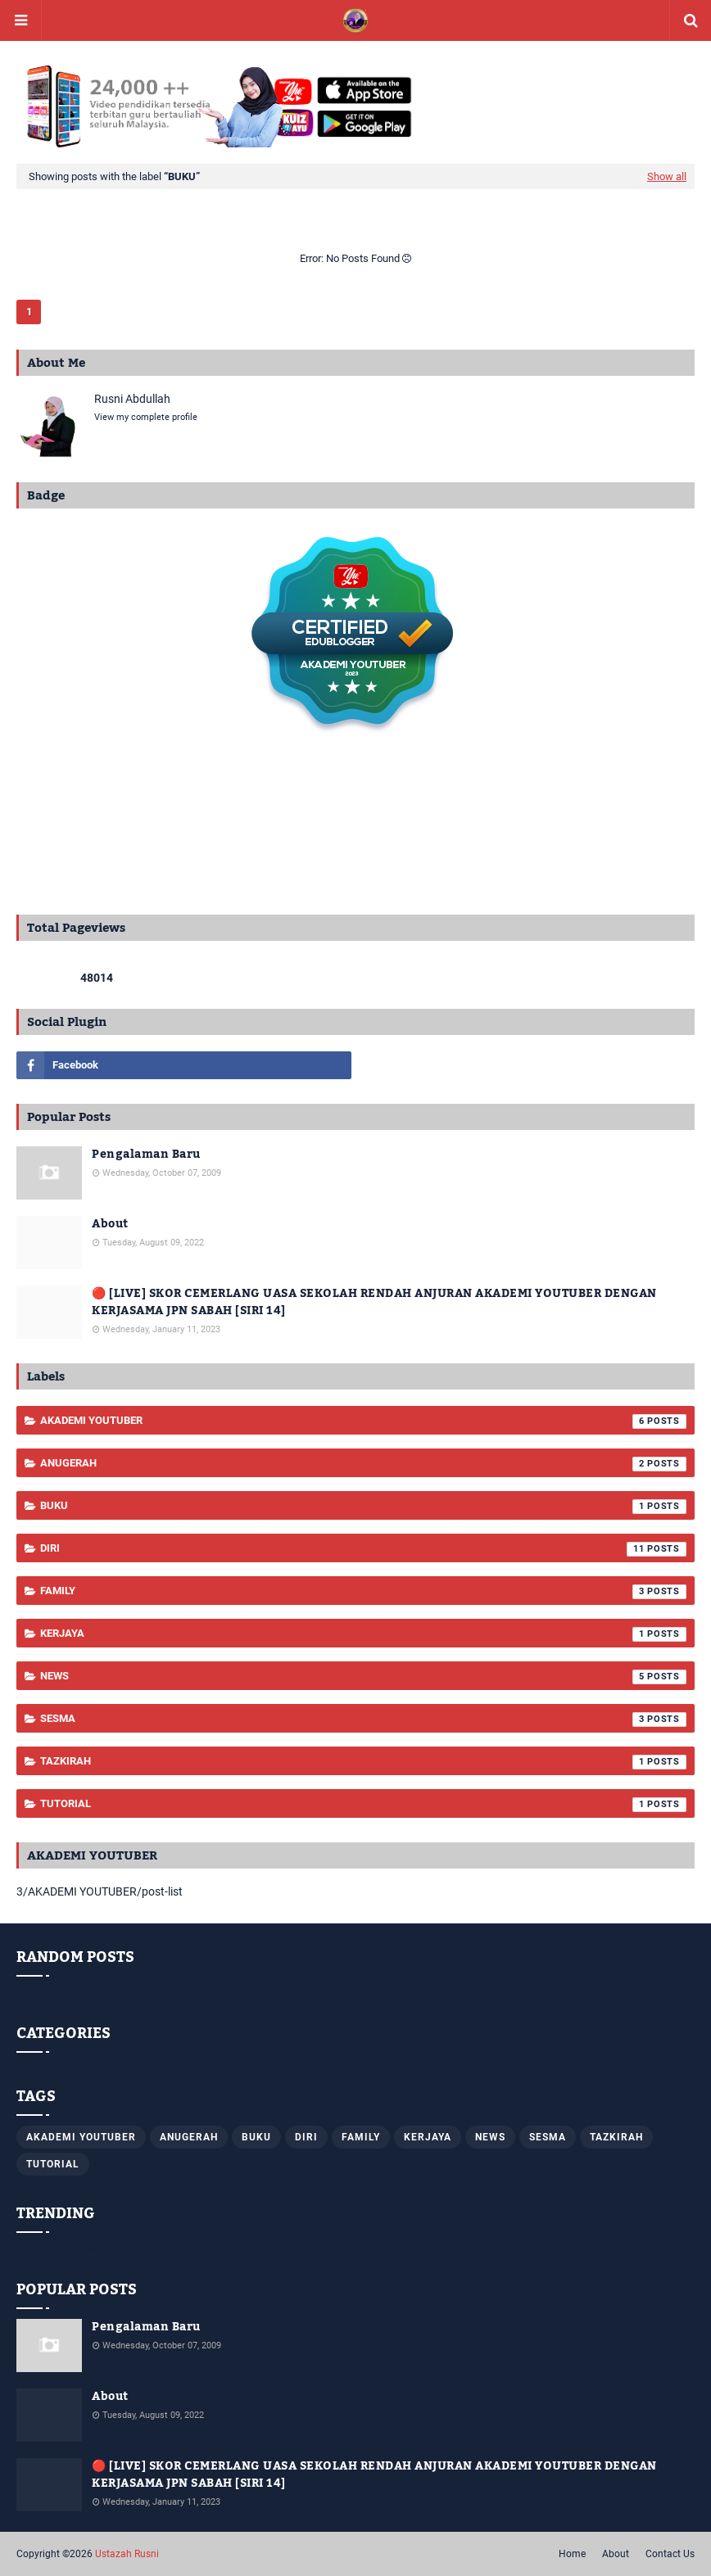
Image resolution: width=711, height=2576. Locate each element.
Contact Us (670, 2554)
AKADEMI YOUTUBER (363, 1421)
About (110, 1224)
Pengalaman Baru (146, 1155)
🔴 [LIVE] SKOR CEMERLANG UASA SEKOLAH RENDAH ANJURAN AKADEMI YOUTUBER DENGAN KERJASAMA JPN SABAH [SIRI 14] (374, 1303)
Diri (363, 1549)
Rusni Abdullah (132, 398)
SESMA (363, 1719)
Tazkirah (363, 1762)
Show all (666, 176)
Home (572, 2554)
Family (363, 1591)
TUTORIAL (363, 1804)
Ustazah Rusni (127, 2554)
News (363, 1677)
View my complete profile (145, 417)
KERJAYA (363, 1634)
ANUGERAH (363, 1464)
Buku (363, 1506)
